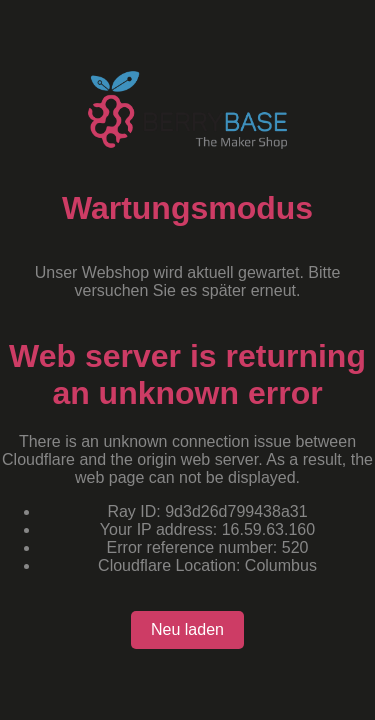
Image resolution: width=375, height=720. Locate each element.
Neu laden (187, 629)
